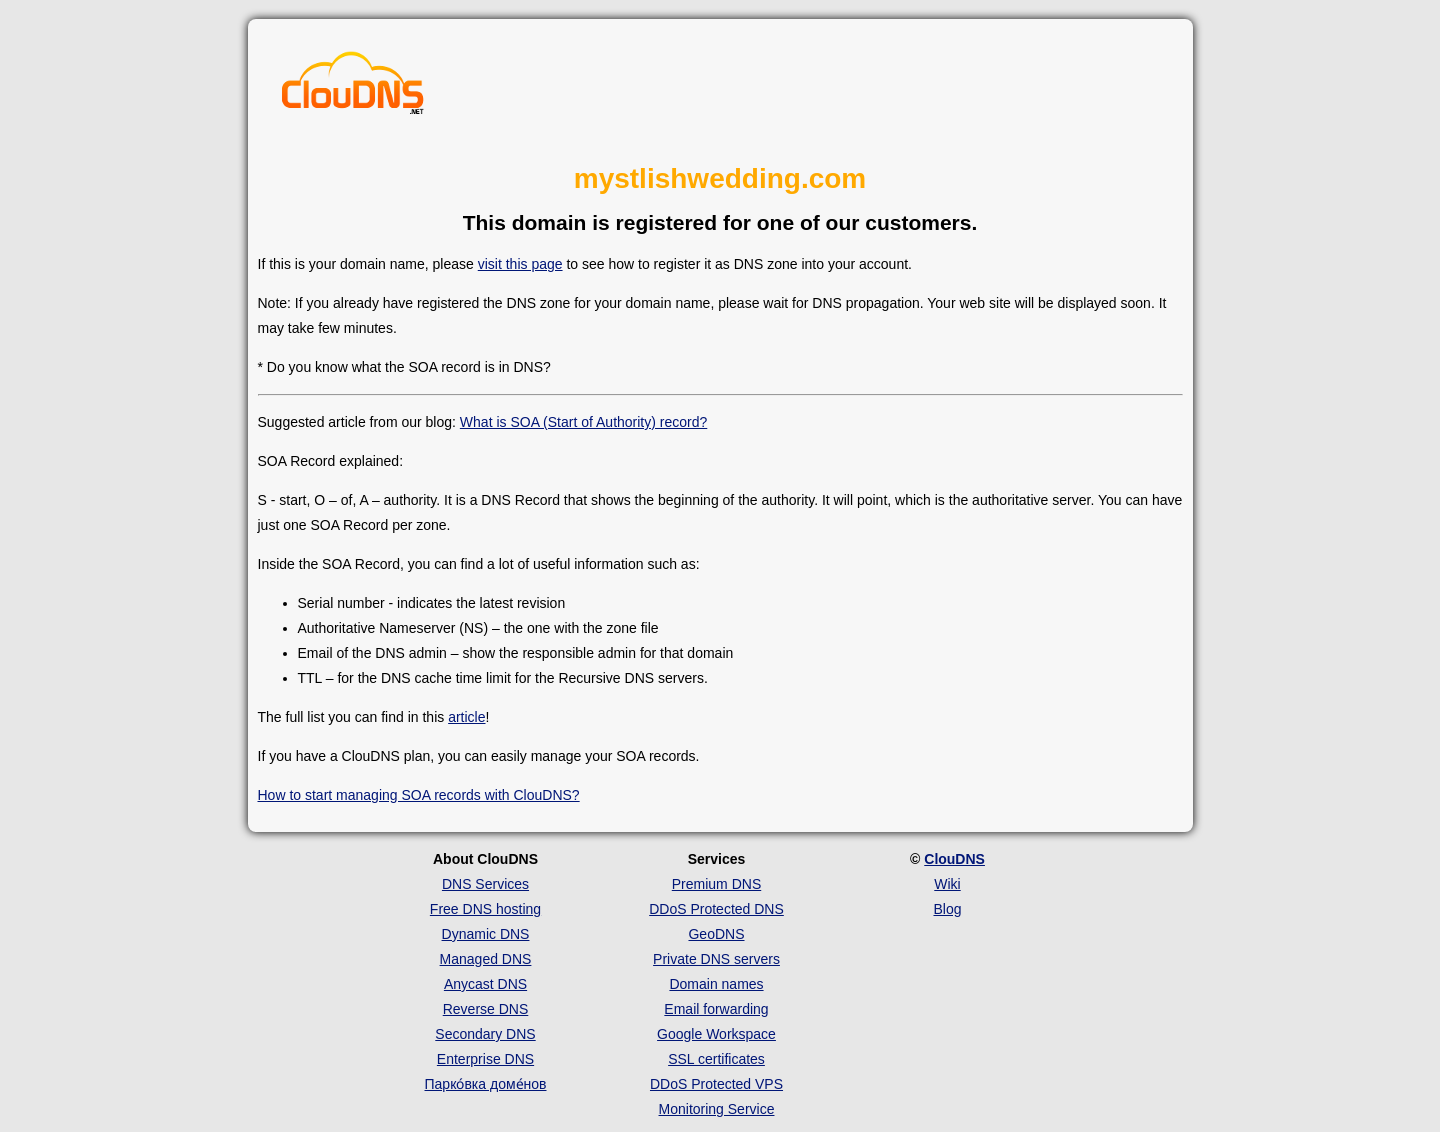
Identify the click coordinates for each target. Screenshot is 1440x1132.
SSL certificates (716, 1059)
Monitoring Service (717, 1109)
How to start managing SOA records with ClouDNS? (419, 795)
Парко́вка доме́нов (486, 1084)
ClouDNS (954, 859)
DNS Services (485, 884)
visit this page (520, 264)
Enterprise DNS (485, 1059)
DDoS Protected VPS (716, 1084)
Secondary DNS (485, 1034)
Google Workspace (716, 1034)
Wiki (947, 884)
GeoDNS (716, 934)
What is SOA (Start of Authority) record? (583, 422)
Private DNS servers (716, 959)
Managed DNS (486, 959)
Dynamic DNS (486, 934)
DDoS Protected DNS (716, 909)
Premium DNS (716, 884)
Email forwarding (716, 1009)
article (466, 717)
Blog (947, 909)
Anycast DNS (485, 984)
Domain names (716, 984)
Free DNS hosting (485, 909)
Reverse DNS (486, 1009)
